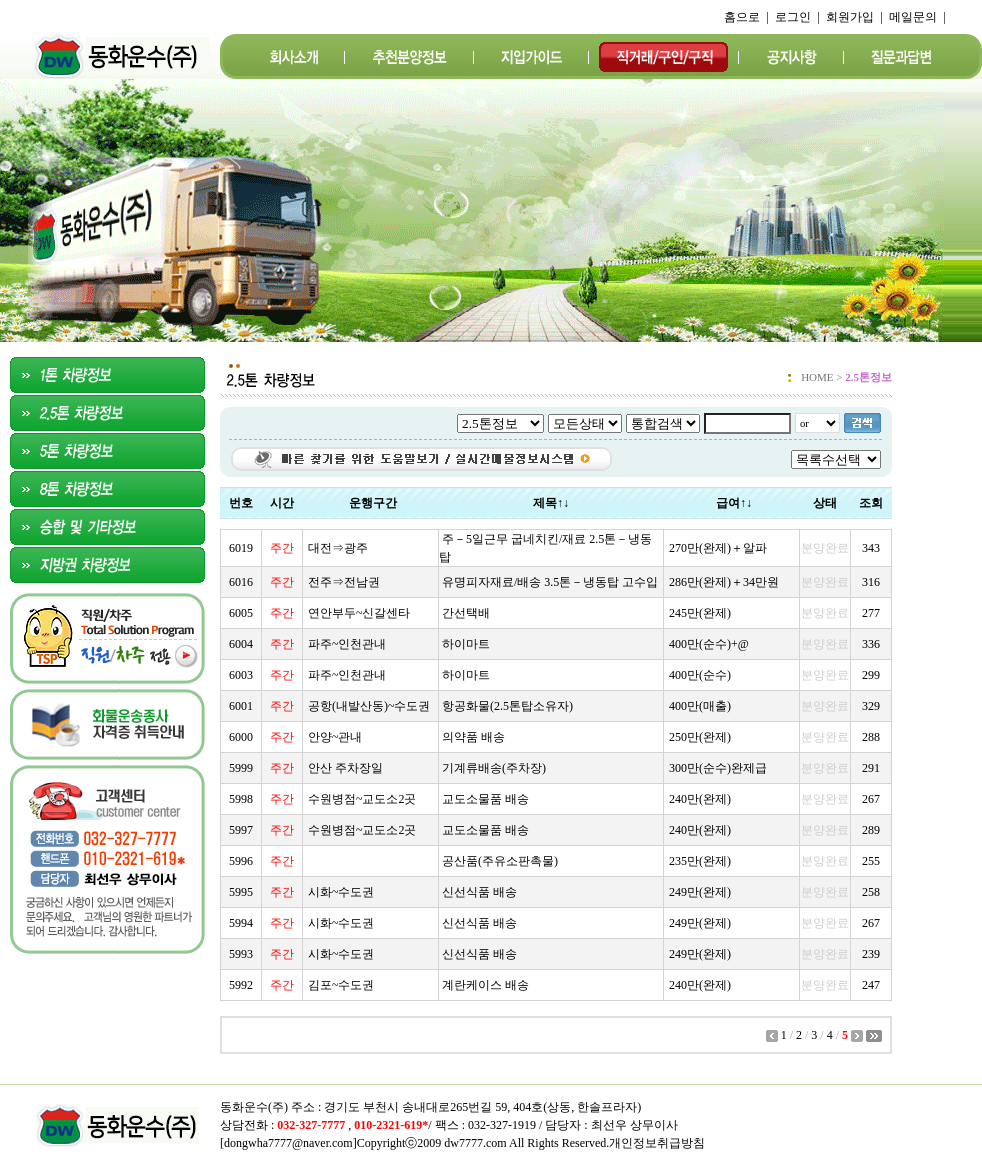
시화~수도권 (341, 892)
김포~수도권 (341, 985)
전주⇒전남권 (344, 582)
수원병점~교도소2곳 (362, 799)
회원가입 (850, 17)
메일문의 (913, 17)
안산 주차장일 (345, 768)
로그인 (793, 17)
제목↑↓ (551, 503)
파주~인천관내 (347, 644)
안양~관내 (335, 737)
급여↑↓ (734, 503)
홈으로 (742, 17)
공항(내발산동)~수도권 (369, 706)
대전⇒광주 (338, 548)
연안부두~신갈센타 (359, 613)
